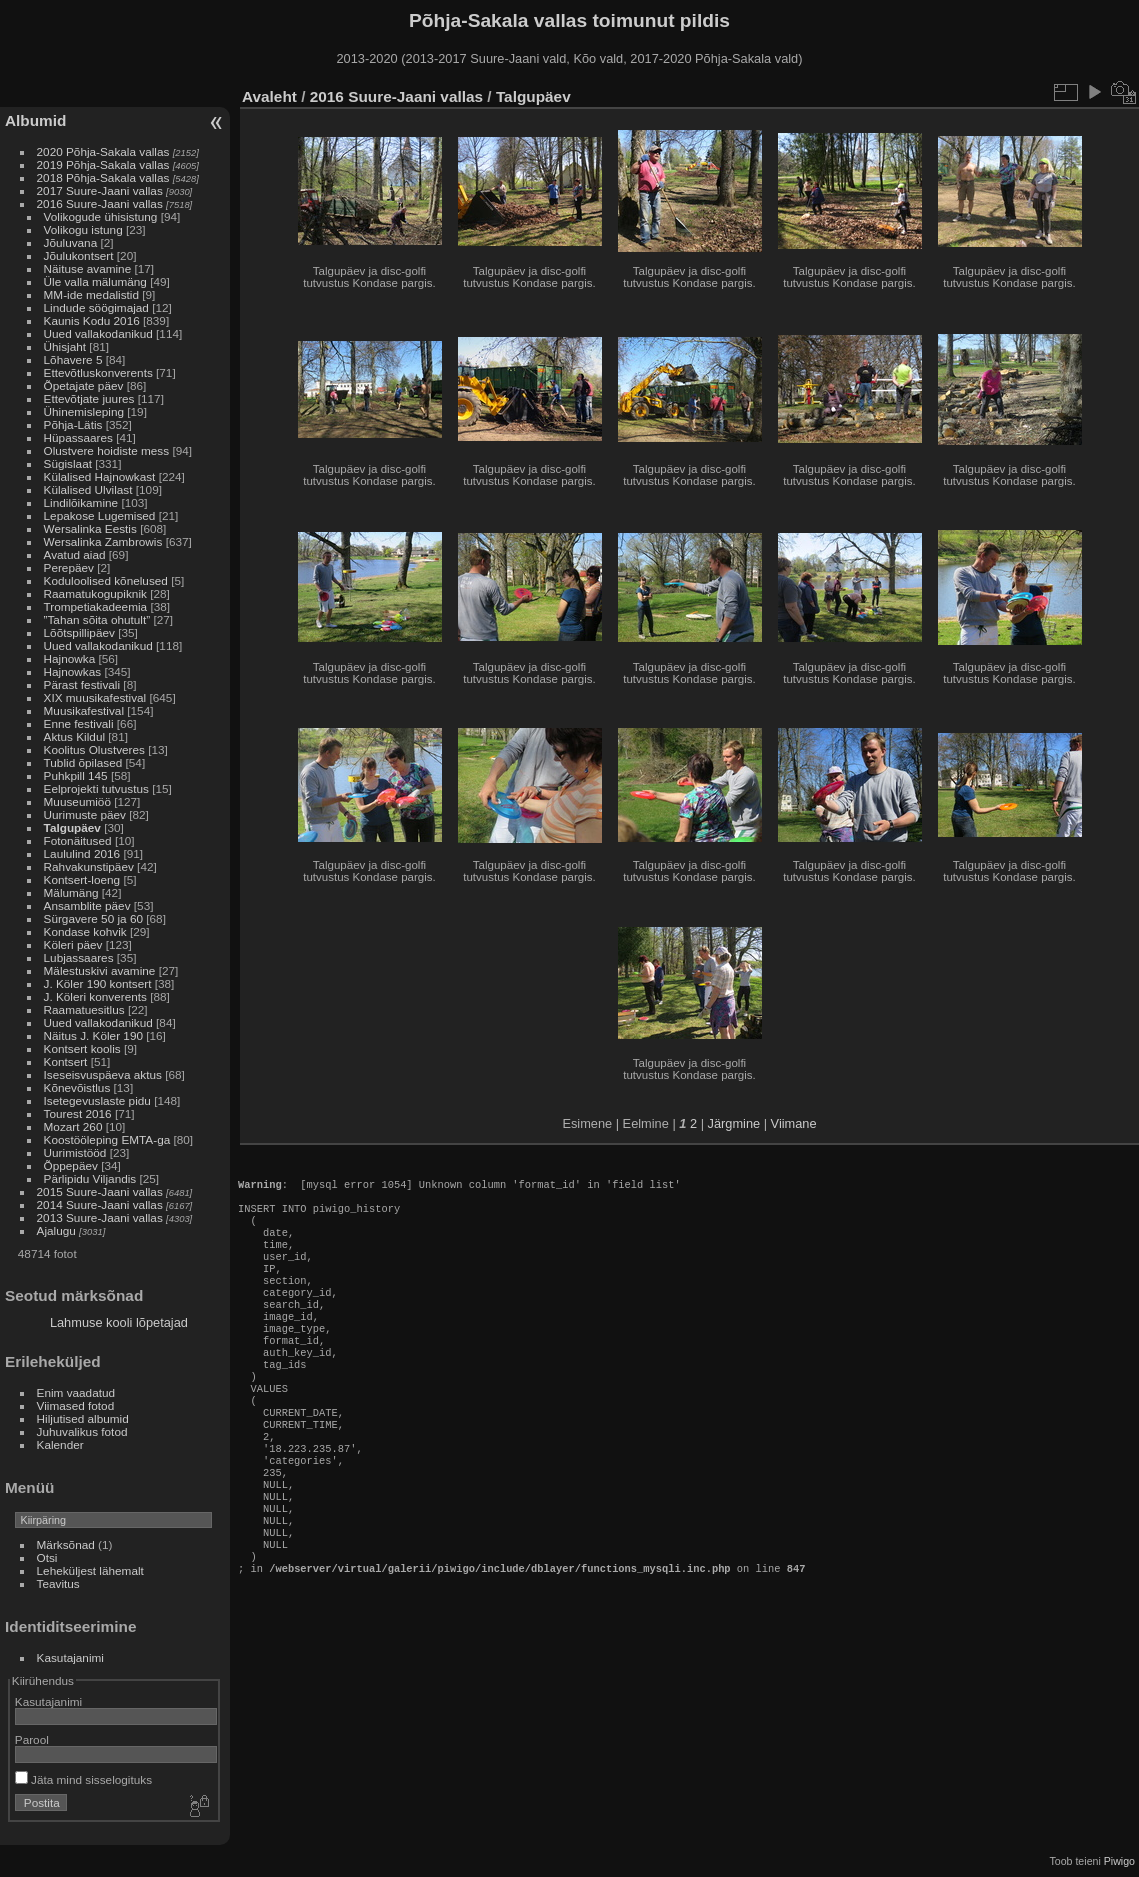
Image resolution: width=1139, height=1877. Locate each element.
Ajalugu (56, 1230)
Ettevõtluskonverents (98, 372)
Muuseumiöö (77, 801)
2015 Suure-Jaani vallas (100, 1191)
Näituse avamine (88, 268)
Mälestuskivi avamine (100, 970)
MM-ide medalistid (91, 294)
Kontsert (66, 1061)
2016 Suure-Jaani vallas (100, 203)
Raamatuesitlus (84, 1009)
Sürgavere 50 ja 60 (93, 918)
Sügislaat (68, 463)
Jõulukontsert (79, 255)
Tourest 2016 (78, 1113)
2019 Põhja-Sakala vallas (103, 164)
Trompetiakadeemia (96, 606)
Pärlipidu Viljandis (90, 1178)
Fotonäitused (78, 840)
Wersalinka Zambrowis (103, 541)
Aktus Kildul (74, 736)
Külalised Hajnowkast (100, 476)
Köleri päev (73, 944)
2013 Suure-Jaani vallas (100, 1217)
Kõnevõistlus (77, 1087)
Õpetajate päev (84, 385)
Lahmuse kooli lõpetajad (119, 1322)
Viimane (794, 1123)
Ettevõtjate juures (89, 398)
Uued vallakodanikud (98, 333)
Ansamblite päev (87, 905)
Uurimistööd (75, 1152)
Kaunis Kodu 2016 (92, 320)
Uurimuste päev (85, 814)
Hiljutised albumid (83, 1418)
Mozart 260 (73, 1126)
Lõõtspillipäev (79, 632)
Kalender (60, 1444)
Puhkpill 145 (76, 775)
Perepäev (69, 567)
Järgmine (734, 1123)
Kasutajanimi (70, 1657)
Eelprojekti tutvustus (96, 788)
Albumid (35, 120)
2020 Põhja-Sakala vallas (103, 151)
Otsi (47, 1557)
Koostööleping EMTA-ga (107, 1139)
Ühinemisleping (84, 411)
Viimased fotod (76, 1405)
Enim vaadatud (76, 1392)
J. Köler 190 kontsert (98, 983)
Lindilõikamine (81, 502)
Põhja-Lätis (73, 424)
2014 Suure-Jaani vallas (100, 1204)
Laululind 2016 (82, 853)
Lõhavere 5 (73, 359)
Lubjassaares (79, 957)
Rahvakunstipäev (89, 866)
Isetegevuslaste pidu (97, 1100)
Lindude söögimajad (96, 307)
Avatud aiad (75, 554)
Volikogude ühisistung (101, 216)
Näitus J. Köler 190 (93, 1035)
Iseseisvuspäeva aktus (103, 1074)
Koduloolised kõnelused (106, 580)
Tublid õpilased (83, 762)
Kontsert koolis (82, 1048)
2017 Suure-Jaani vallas (100, 190)
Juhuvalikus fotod (82, 1431)
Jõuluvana (71, 242)
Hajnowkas (73, 671)
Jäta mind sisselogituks (83, 1779)
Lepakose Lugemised (100, 515)
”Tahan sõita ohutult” (97, 619)
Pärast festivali (82, 684)
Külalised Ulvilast (88, 489)
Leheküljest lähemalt (90, 1570)
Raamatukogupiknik (95, 593)
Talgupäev (72, 827)
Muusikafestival (84, 710)
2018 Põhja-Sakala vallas (103, 177)
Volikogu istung (83, 229)
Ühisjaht (65, 346)
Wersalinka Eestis (90, 528)
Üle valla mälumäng (95, 281)
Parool (32, 1739)
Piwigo (1119, 1861)
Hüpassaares (78, 437)
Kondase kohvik (85, 931)
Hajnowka (70, 658)
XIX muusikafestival (95, 697)
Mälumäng (71, 892)
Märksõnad (66, 1544)
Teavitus (58, 1583)
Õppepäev (71, 1165)
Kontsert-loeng (82, 879)
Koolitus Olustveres (94, 749)
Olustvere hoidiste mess (107, 450)
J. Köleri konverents (95, 996)
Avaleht (269, 96)
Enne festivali (79, 723)
